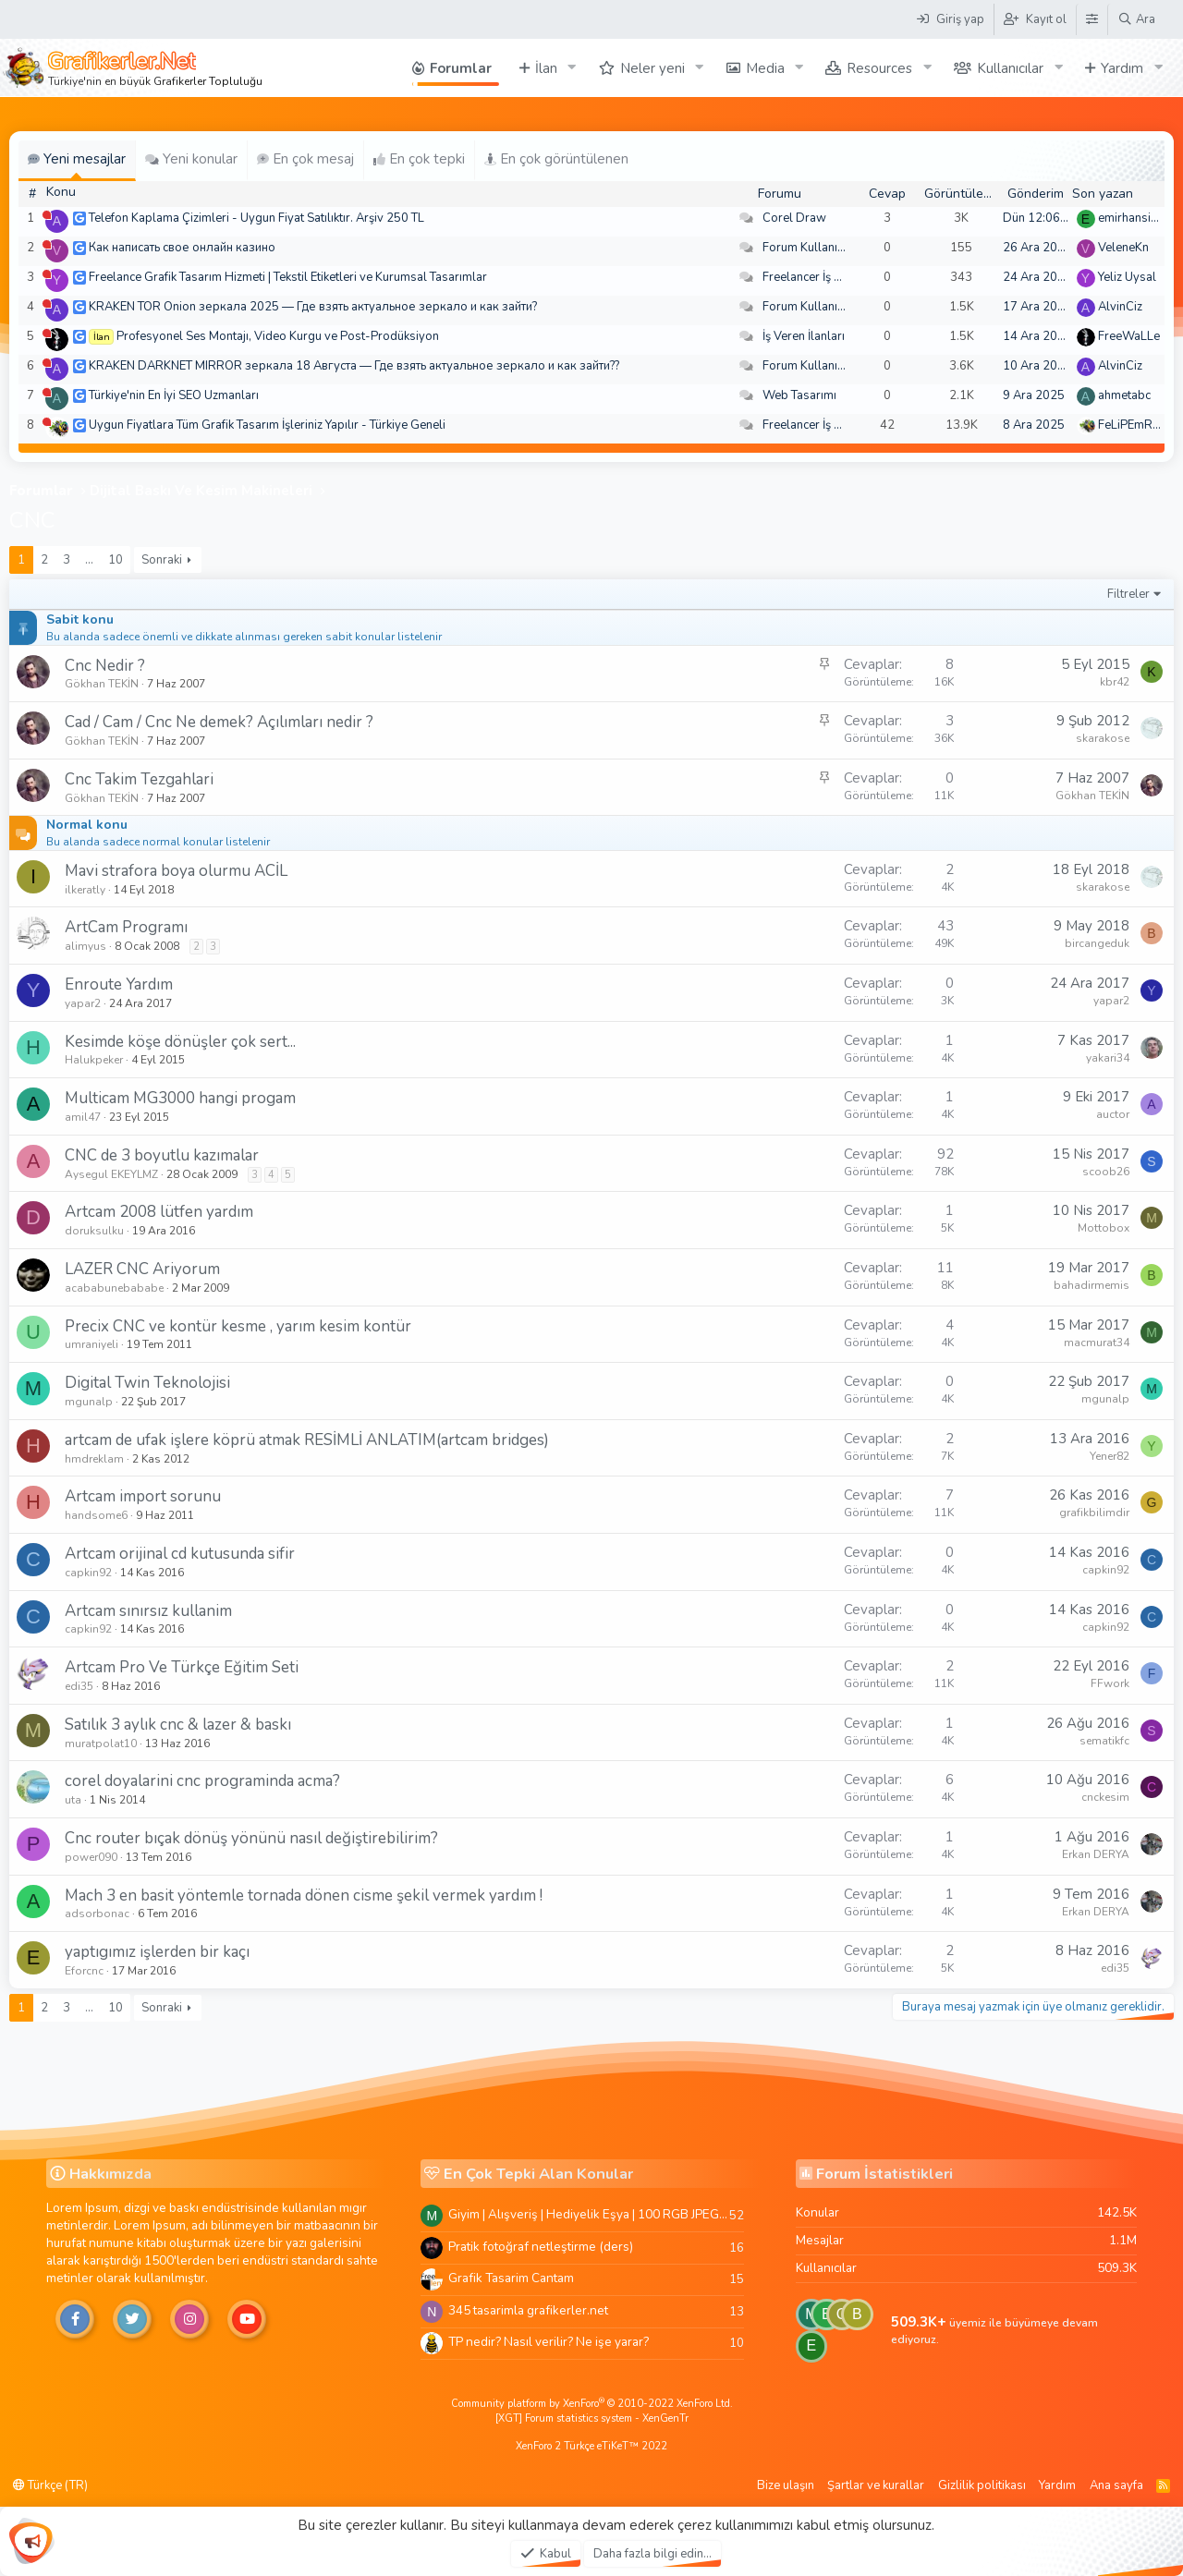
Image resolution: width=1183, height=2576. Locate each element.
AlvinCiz (1120, 306)
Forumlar (461, 68)
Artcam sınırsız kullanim (148, 1611)
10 (115, 560)
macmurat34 (1096, 1342)
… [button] (89, 560)
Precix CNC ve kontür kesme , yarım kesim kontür (238, 1326)
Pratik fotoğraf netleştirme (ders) (540, 2246)
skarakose (1102, 738)
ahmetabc (1124, 395)
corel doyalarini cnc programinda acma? (202, 1781)
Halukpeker (94, 1059)
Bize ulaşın (785, 2485)
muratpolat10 (101, 1743)
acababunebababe (114, 1288)
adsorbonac (97, 1913)
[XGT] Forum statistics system (592, 2418)
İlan (546, 68)
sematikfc (1104, 1740)
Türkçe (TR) (50, 2485)
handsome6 (96, 1515)
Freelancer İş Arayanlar (824, 277)
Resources (879, 68)
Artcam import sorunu (143, 1496)
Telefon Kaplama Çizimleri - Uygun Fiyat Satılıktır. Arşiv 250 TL (256, 218)
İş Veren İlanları (803, 336)
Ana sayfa (1116, 2485)
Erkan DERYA (1095, 1854)
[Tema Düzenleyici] (1091, 19)
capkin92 (88, 1572)
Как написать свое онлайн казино (182, 247)
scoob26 (1105, 1171)
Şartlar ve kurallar (875, 2485)
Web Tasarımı (799, 395)
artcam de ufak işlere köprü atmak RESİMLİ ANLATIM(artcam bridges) (307, 1440)
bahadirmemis (1091, 1285)
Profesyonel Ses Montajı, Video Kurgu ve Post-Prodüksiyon (277, 336)
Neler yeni (652, 68)
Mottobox (1103, 1228)
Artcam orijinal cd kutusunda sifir (180, 1553)
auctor (1112, 1114)
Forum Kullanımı (806, 247)
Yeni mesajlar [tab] (77, 159)
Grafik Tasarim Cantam (511, 2278)
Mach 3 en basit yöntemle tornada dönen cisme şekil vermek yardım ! (304, 1895)
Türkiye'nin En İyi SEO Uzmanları (174, 395)
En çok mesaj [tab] (305, 159)
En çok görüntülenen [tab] (556, 159)
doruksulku (94, 1230)
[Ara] (1136, 19)
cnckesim (1105, 1797)
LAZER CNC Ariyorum (142, 1269)
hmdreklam (94, 1459)
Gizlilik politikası (982, 2485)
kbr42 (1114, 681)
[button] (572, 68)
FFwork (1110, 1683)
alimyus (85, 946)
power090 (91, 1857)
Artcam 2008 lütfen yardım (159, 1211)
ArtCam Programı (126, 927)
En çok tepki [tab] (419, 159)
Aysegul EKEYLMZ (111, 1174)
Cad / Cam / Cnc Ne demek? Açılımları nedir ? (219, 722)
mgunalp (89, 1401)
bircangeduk (1097, 943)
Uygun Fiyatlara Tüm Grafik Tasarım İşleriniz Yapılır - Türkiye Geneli (267, 425)
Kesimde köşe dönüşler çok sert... (180, 1041)
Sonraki (161, 560)
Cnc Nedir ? (105, 665)
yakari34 (1107, 1058)
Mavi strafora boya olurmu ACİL (176, 870)
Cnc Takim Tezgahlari (139, 779)
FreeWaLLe (1129, 336)
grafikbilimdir (1094, 1512)
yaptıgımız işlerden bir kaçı (157, 1951)
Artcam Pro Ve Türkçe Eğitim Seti (182, 1667)
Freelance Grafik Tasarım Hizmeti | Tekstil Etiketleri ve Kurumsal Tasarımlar (288, 277)
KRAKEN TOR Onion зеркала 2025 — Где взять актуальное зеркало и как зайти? (313, 306)
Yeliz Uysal (1127, 277)
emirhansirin (1131, 218)
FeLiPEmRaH (1133, 425)
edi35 (79, 1686)
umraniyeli (91, 1344)
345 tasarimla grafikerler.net (528, 2310)
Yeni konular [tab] (191, 159)
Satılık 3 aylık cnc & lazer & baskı (178, 1724)
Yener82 (1109, 1456)
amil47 (83, 1117)
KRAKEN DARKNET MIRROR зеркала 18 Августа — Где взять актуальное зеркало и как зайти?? (354, 366)
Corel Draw (794, 218)
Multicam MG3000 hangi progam (180, 1098)
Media (765, 68)
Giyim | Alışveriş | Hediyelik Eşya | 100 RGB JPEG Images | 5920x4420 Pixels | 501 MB (588, 2214)
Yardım (1122, 68)
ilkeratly (85, 889)
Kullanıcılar (1010, 68)
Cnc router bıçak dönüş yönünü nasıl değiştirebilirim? (251, 1838)
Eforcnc (84, 1970)
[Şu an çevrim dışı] (47, 215)
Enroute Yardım (119, 984)
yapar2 (83, 1003)
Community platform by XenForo (592, 2404)
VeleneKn (1123, 247)
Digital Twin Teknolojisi (147, 1382)
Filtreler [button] (1128, 594)
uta (73, 1799)
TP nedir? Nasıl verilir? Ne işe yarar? (548, 2342)
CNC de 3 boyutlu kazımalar (162, 1155)
